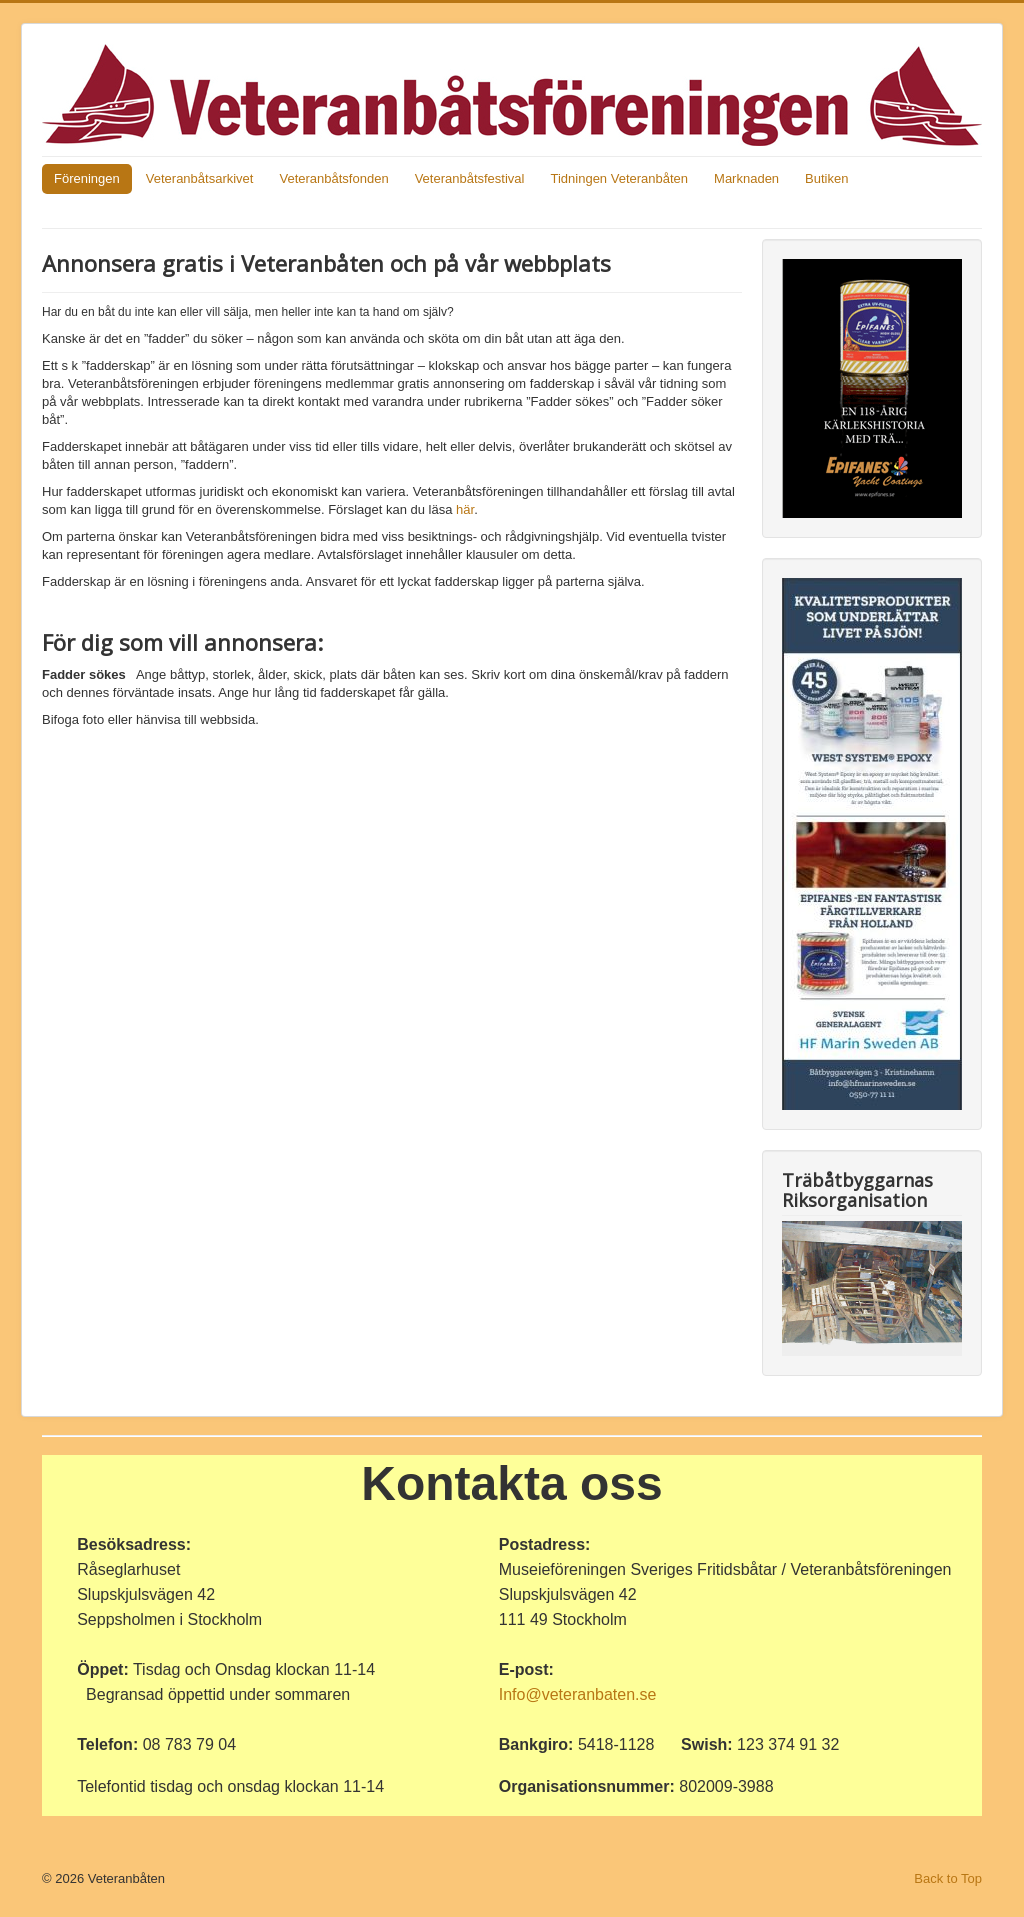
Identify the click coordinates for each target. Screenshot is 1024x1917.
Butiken (826, 178)
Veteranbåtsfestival (470, 178)
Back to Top (948, 1878)
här (465, 509)
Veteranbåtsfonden (333, 178)
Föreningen (87, 178)
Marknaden (746, 178)
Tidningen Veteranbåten (619, 178)
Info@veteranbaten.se (578, 1694)
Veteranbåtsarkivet (200, 178)
